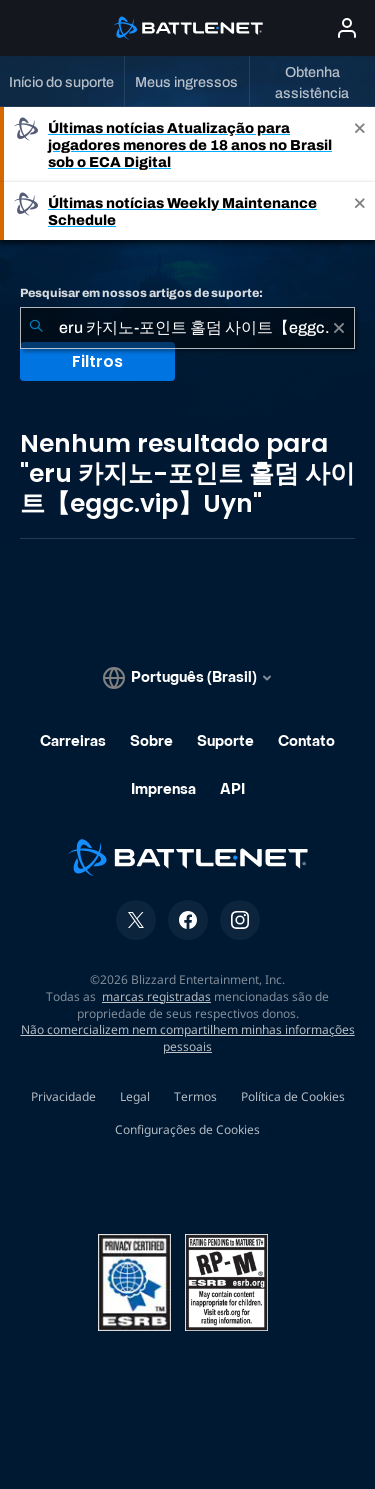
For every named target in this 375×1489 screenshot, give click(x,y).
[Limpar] (339, 328)
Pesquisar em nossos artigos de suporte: (141, 293)
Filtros (97, 361)
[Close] (360, 144)
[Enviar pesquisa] (36, 328)
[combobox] (187, 328)
